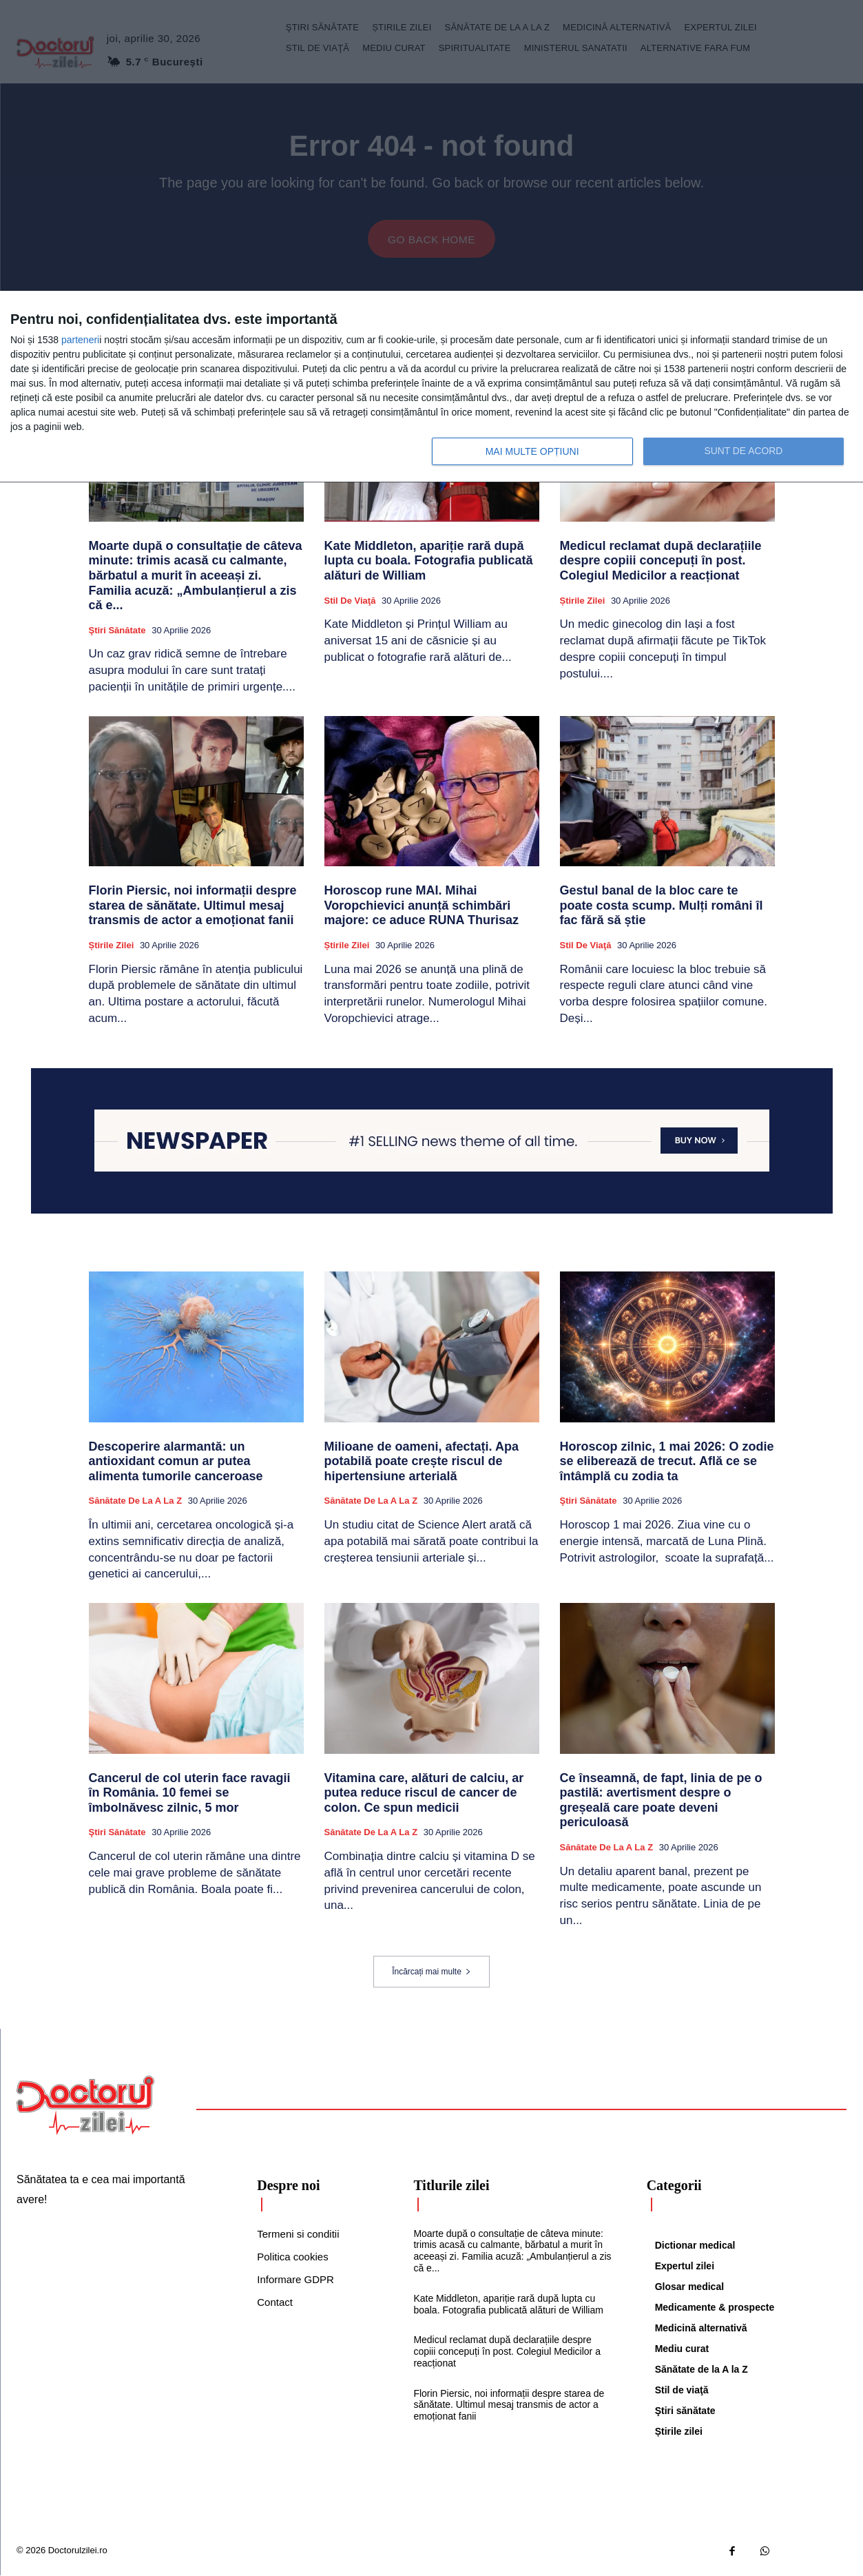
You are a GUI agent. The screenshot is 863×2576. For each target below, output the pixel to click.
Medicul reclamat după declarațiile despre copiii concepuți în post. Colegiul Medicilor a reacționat (661, 561)
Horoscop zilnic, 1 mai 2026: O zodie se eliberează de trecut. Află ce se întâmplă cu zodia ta (667, 1461)
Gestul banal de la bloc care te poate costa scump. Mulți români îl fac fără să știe (661, 906)
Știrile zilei (582, 601)
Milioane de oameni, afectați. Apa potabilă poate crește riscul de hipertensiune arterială (421, 1461)
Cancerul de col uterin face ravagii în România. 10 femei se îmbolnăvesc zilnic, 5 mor (190, 1793)
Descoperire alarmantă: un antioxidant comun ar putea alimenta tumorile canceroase (176, 1461)
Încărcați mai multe (431, 1972)
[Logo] (85, 2106)
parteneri (80, 340)
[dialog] (431, 387)
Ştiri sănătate (117, 631)
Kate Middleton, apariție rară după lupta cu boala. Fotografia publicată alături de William (428, 561)
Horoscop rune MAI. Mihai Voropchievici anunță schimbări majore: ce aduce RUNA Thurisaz (421, 906)
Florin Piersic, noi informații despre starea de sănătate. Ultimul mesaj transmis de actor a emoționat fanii (193, 906)
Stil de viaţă (350, 601)
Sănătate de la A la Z (136, 1501)
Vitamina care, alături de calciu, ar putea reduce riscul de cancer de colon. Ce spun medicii (424, 1793)
